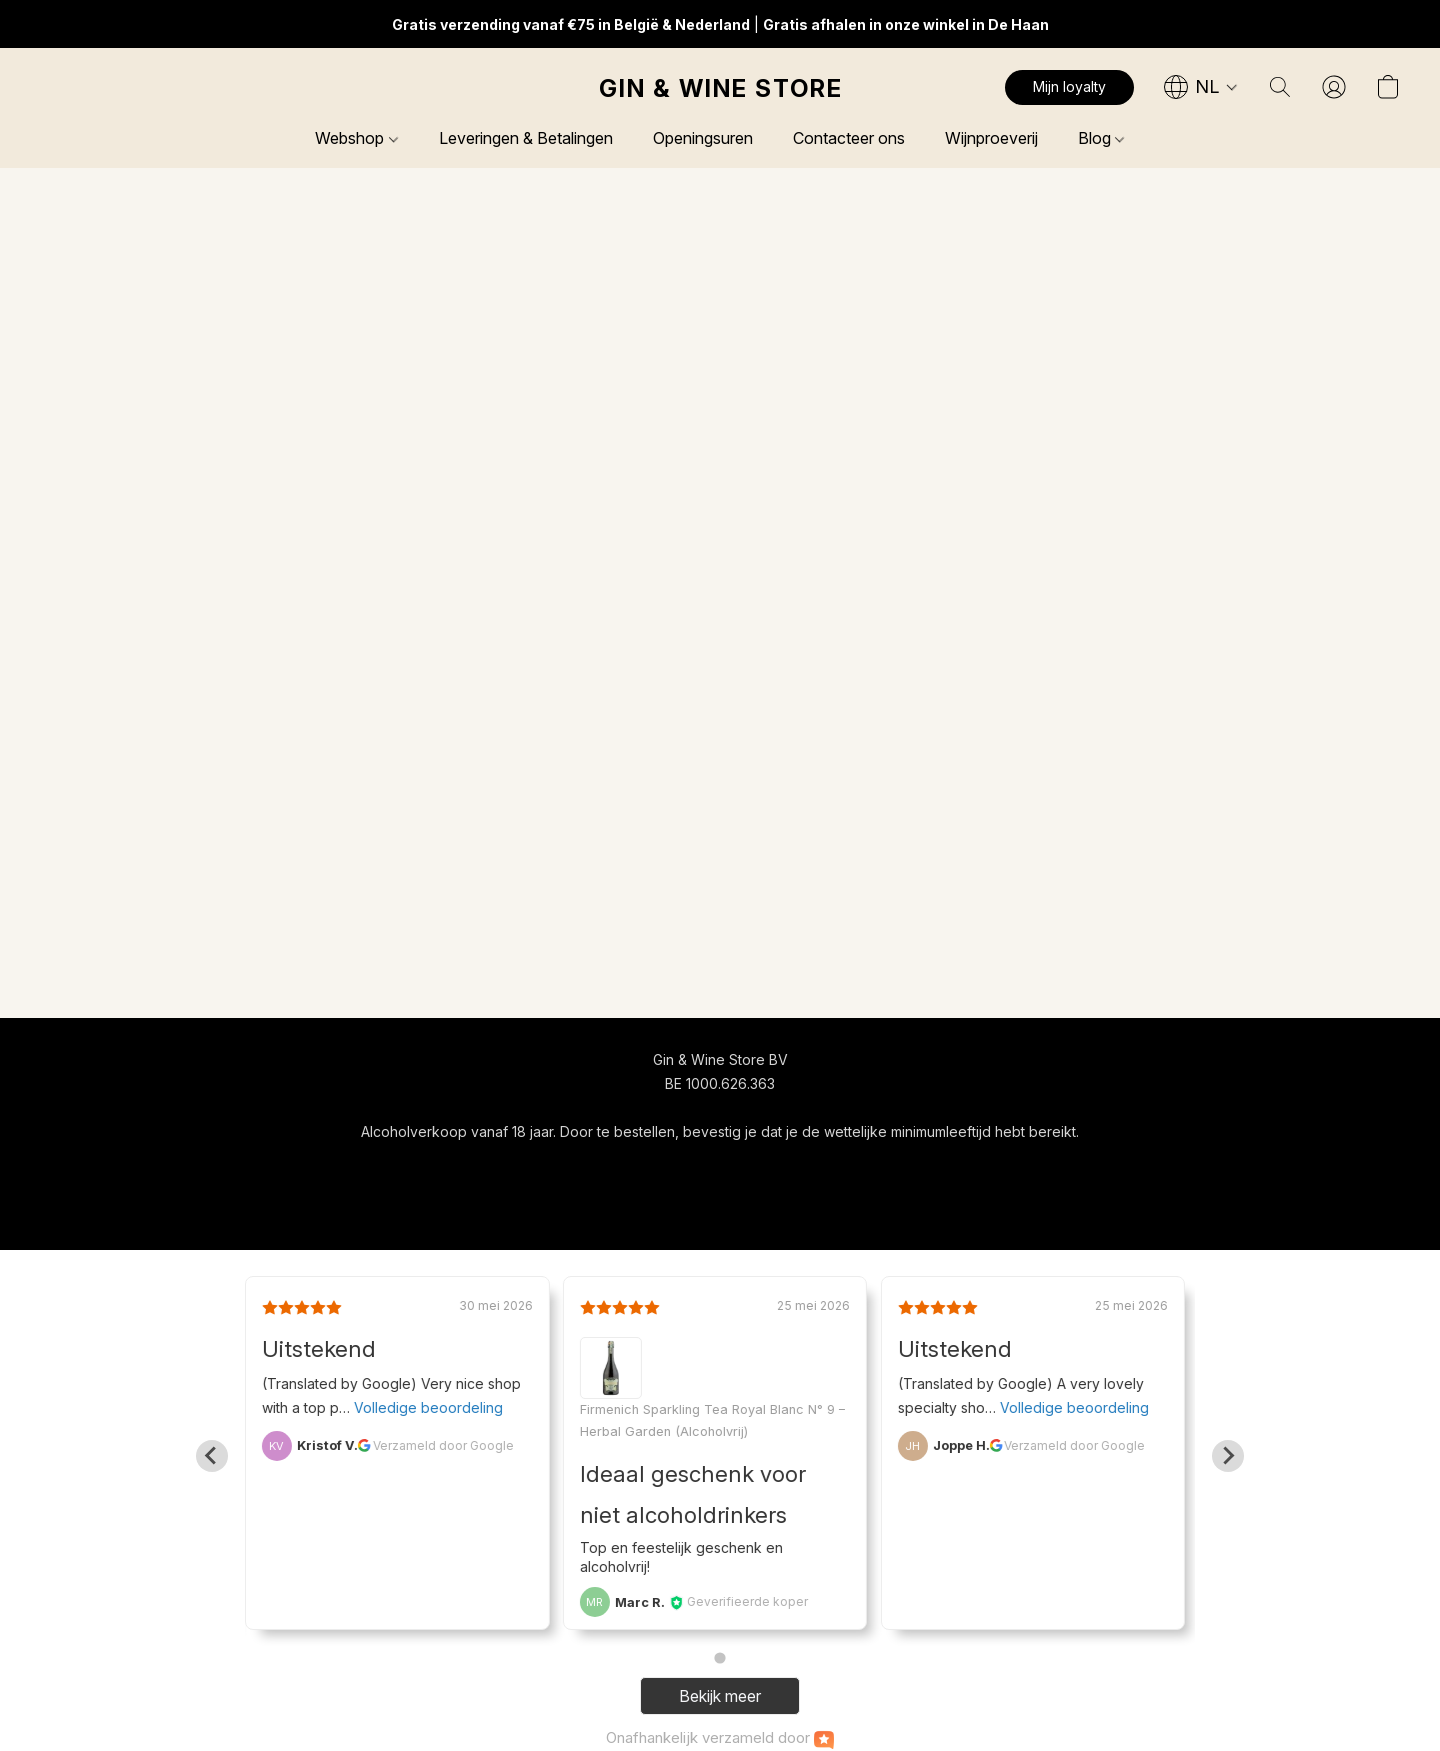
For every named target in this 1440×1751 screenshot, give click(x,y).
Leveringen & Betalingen (526, 138)
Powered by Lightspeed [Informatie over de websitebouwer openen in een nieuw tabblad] (720, 1206)
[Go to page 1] (719, 1658)
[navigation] (1201, 87)
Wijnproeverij (991, 138)
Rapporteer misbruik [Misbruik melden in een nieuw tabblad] (910, 1168)
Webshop (356, 138)
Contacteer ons (849, 138)
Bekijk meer (720, 1696)
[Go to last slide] (212, 1456)
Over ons (792, 1168)
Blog (1101, 138)
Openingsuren (703, 138)
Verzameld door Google (443, 1445)
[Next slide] (1228, 1456)
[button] (720, 88)
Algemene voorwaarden (662, 1168)
